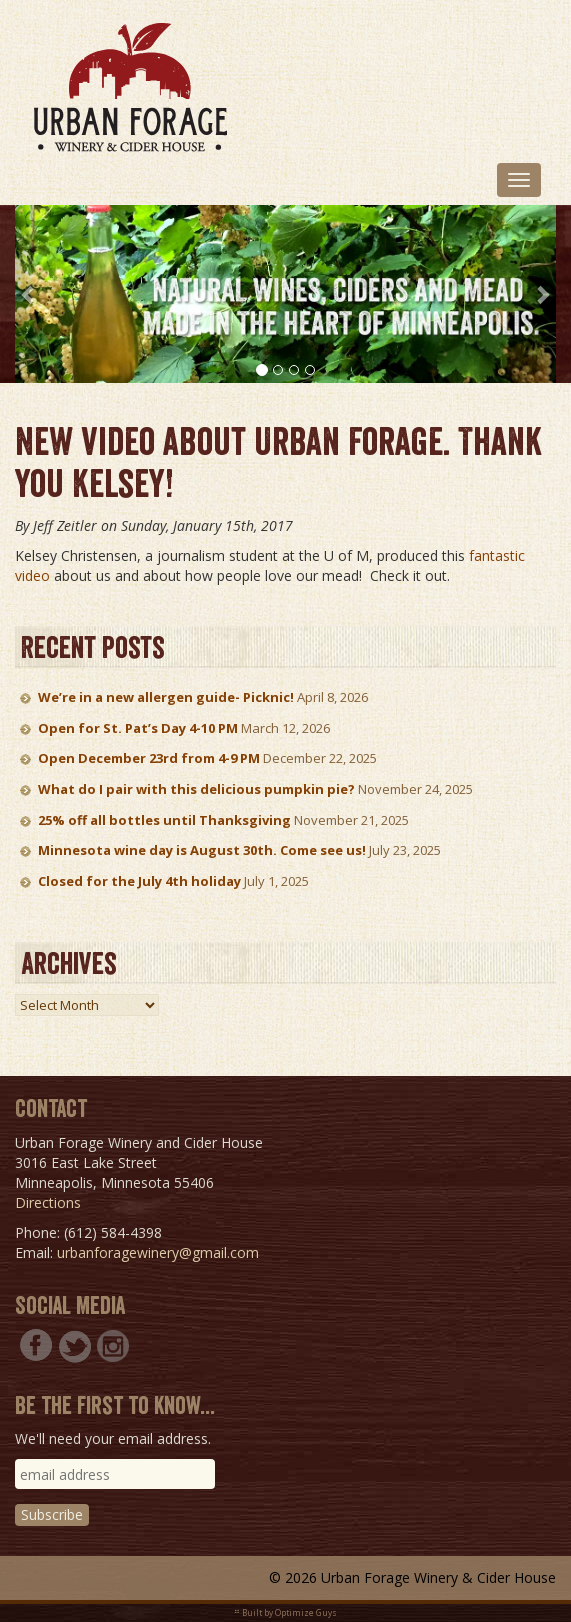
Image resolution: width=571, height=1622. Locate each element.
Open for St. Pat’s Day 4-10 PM (138, 728)
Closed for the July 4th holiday (139, 881)
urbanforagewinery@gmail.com (158, 1252)
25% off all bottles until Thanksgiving (164, 820)
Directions (48, 1202)
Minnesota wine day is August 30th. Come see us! (202, 850)
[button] (28, 294)
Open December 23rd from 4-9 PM (149, 758)
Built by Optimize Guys (289, 1612)
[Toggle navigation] (519, 180)
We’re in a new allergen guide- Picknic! (166, 697)
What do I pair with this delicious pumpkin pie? (196, 789)
